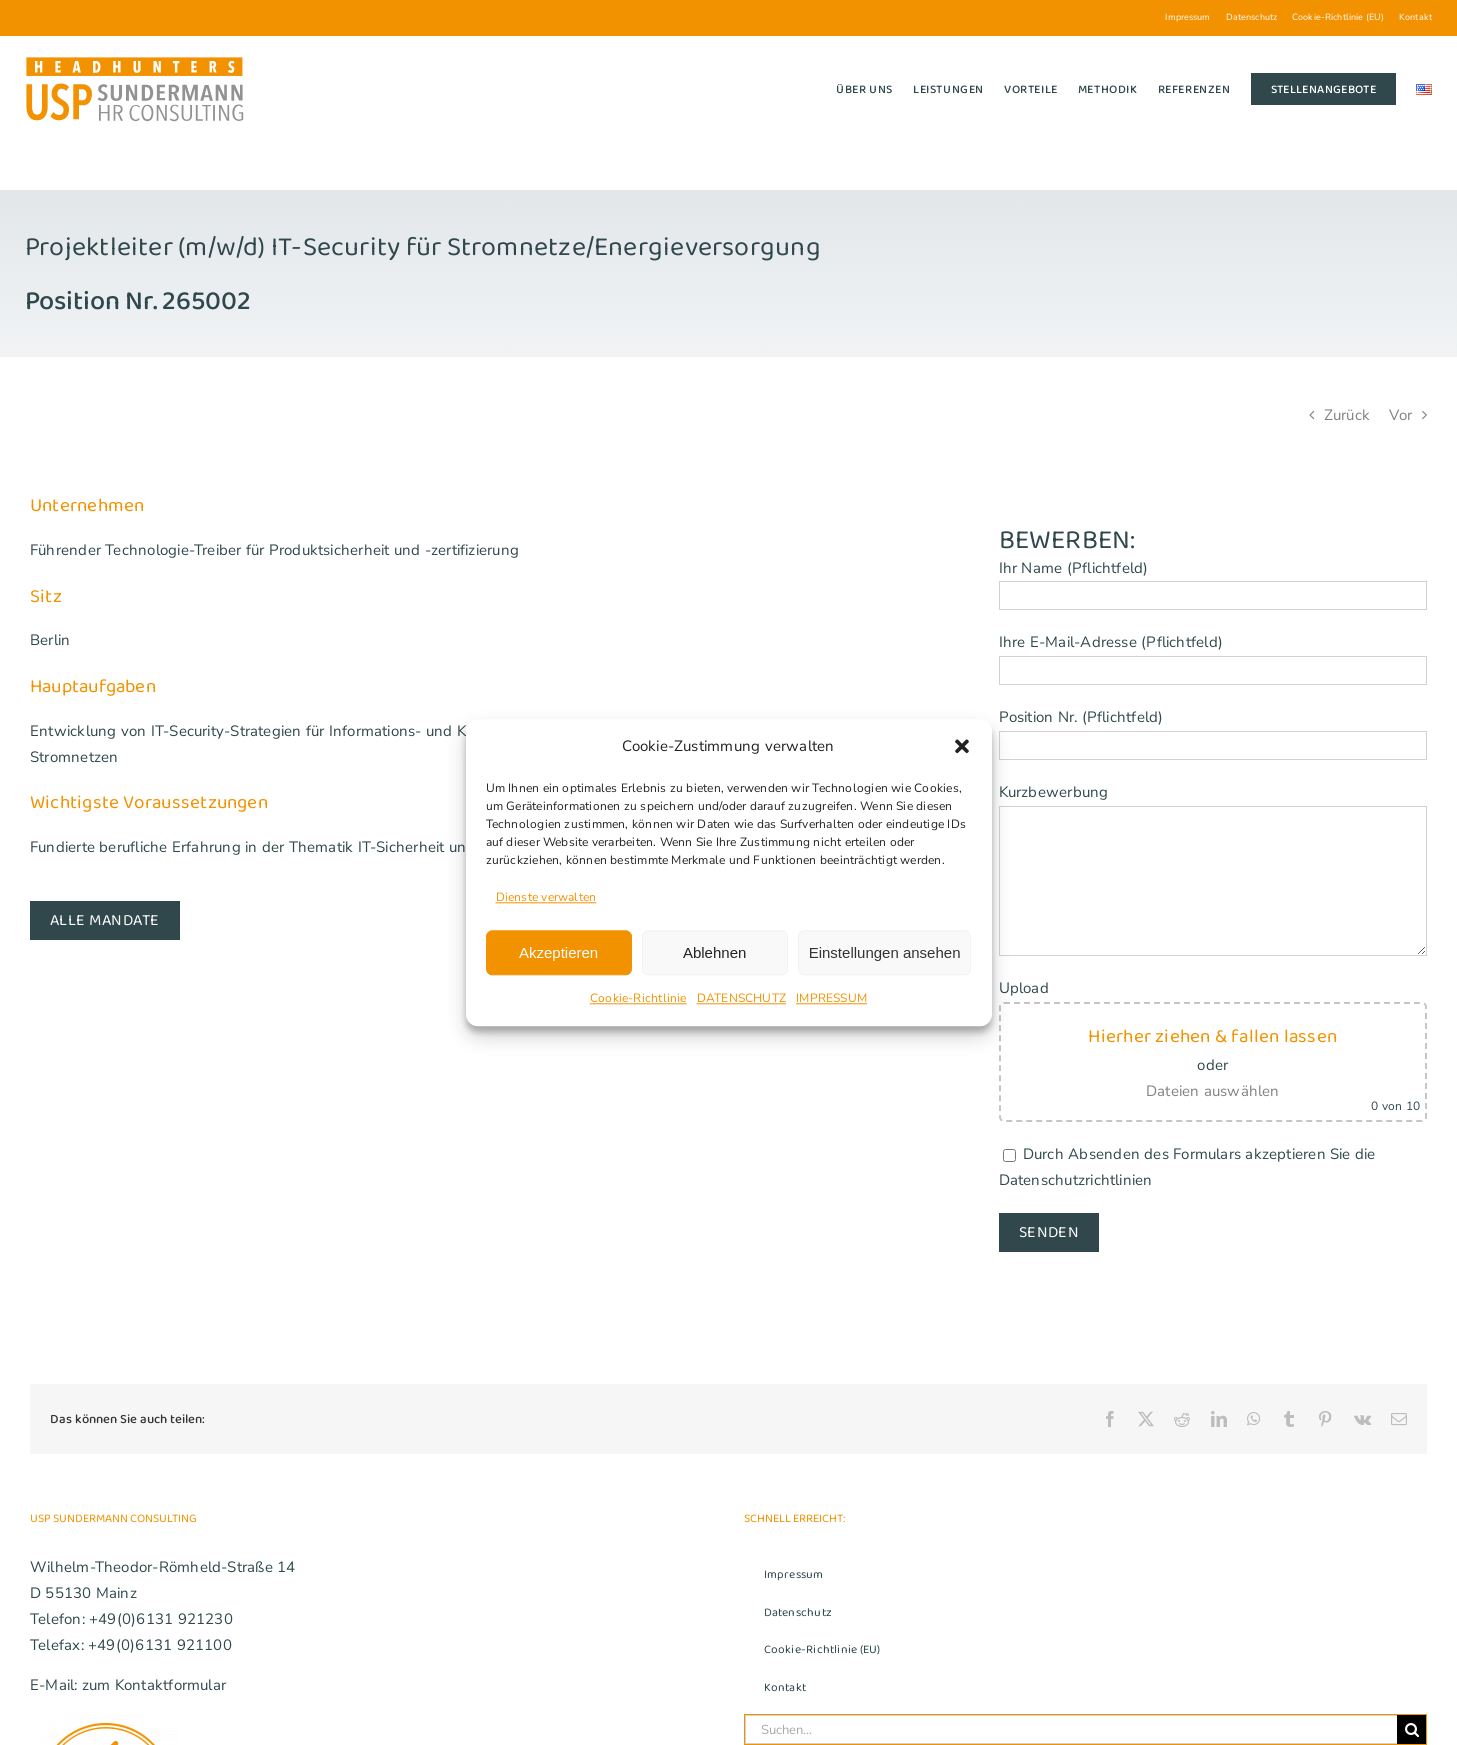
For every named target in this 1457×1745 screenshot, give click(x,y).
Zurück (1347, 415)
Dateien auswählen (1213, 1091)
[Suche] (1411, 1729)
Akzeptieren (558, 952)
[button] (962, 747)
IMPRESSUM (831, 998)
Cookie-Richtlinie (638, 998)
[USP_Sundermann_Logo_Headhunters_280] (135, 61)
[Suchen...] (1071, 1729)
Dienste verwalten (546, 898)
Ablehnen (714, 952)
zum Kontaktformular (154, 1685)
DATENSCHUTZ (741, 998)
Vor (1400, 415)
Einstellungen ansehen (885, 952)
